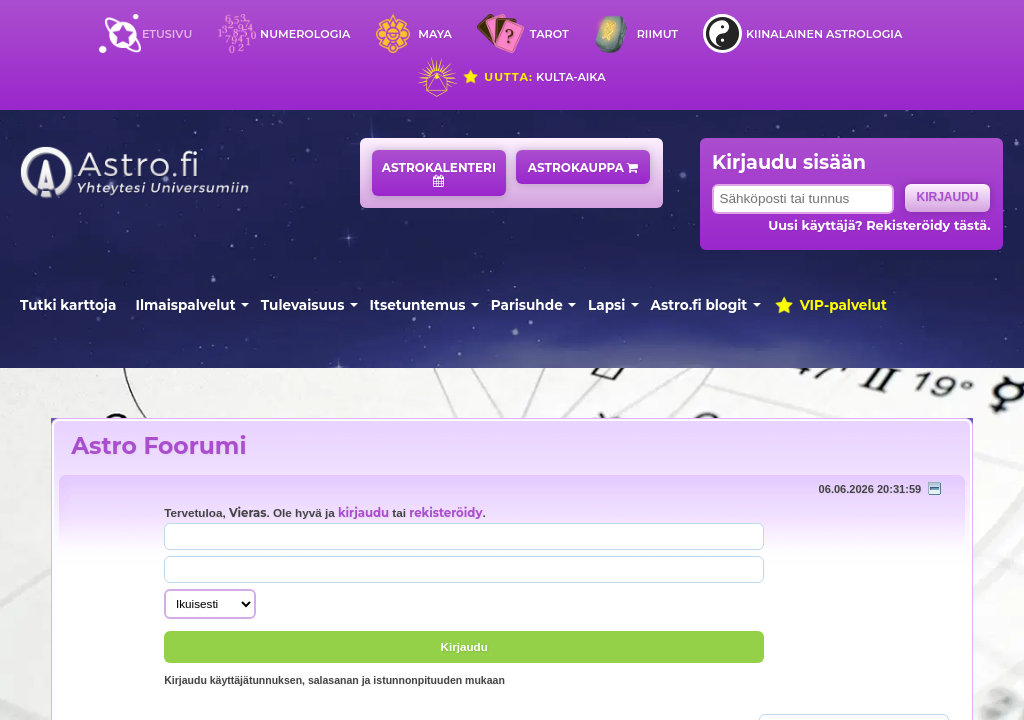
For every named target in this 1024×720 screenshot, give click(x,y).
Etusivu (167, 34)
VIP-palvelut (830, 305)
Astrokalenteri (439, 173)
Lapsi (606, 305)
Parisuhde (527, 305)
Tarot (549, 34)
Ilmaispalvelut (186, 305)
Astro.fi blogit (699, 305)
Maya (435, 34)
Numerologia (305, 34)
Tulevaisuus (303, 305)
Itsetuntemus (418, 305)
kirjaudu (363, 513)
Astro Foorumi (158, 445)
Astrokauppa (583, 167)
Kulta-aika (533, 77)
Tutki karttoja (68, 305)
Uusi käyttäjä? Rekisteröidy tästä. (879, 225)
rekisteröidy (445, 513)
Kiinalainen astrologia (824, 34)
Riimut (657, 34)
